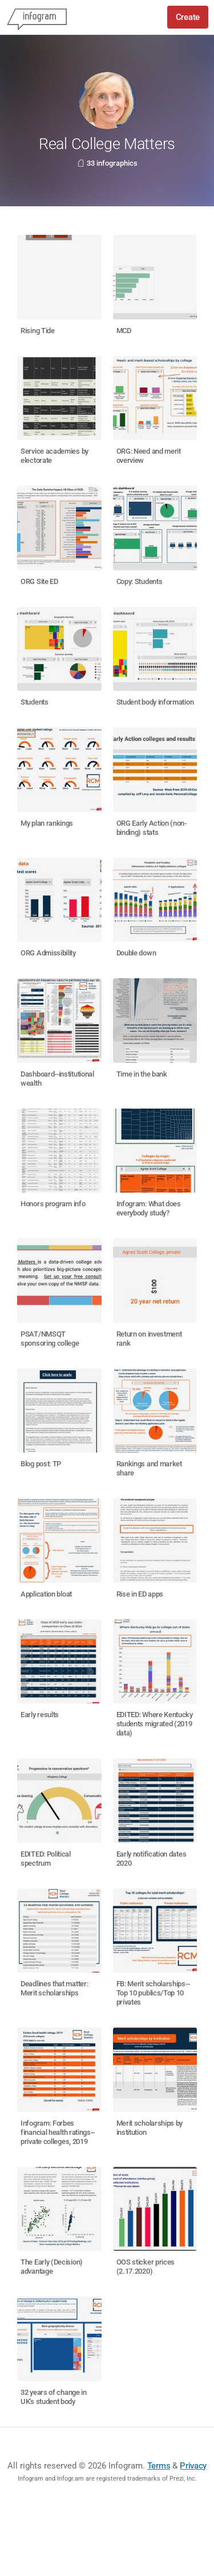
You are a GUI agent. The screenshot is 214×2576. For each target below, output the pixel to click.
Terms (159, 2466)
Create (188, 17)
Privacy (193, 2466)
